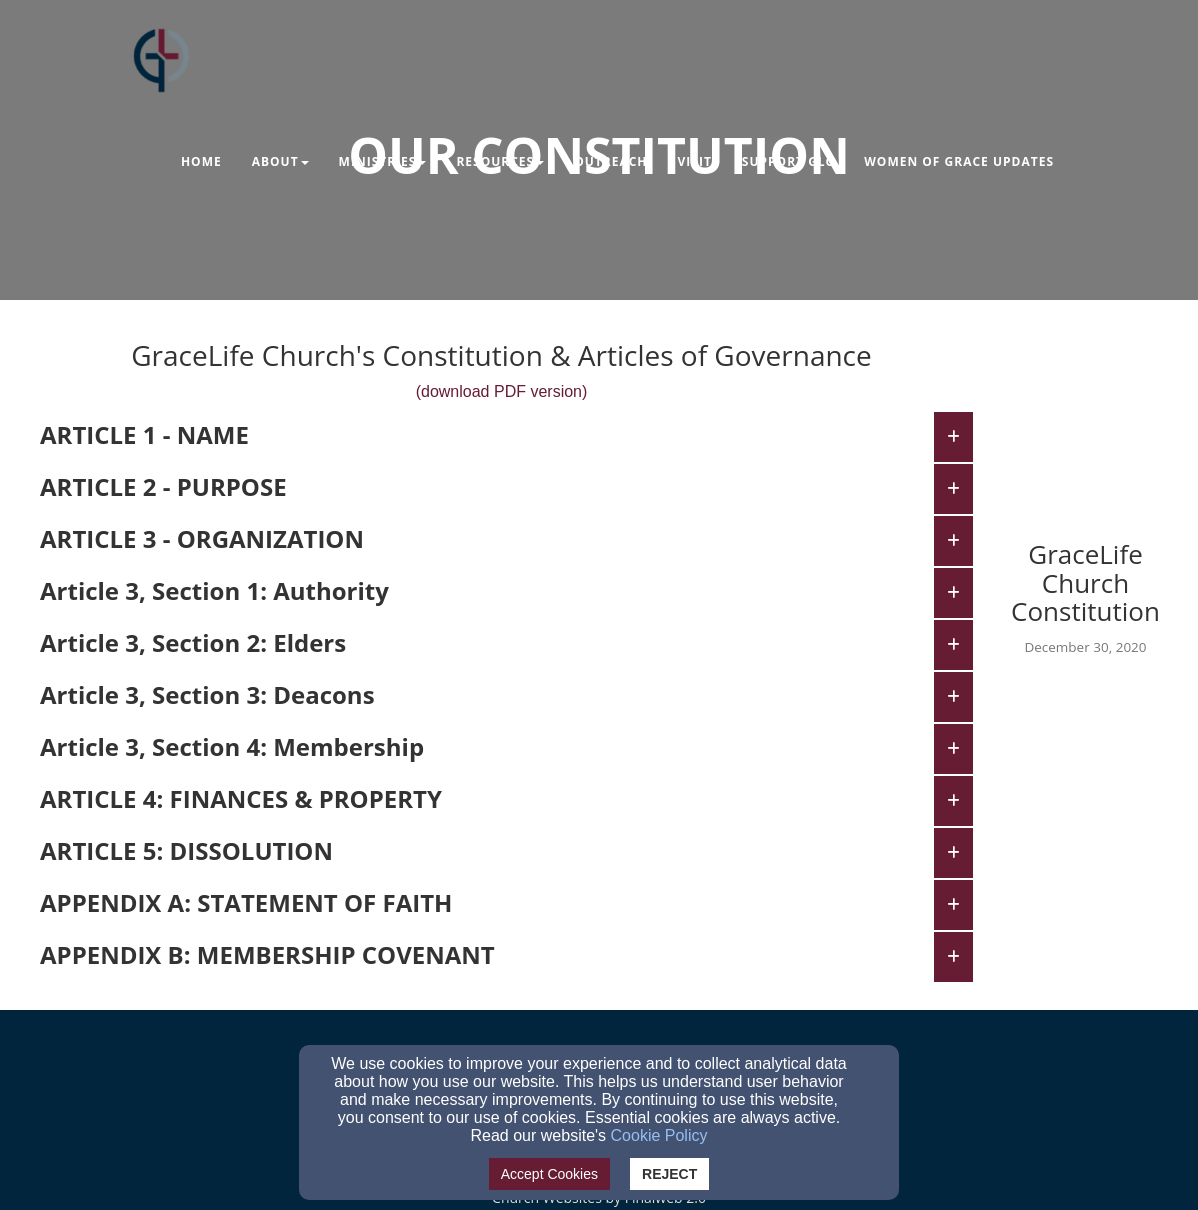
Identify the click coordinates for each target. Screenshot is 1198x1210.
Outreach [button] (610, 161)
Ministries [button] (383, 161)
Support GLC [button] (788, 161)
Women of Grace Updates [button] (959, 161)
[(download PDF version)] (502, 386)
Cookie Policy (659, 1135)
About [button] (280, 161)
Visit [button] (695, 161)
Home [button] (201, 161)
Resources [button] (500, 161)
